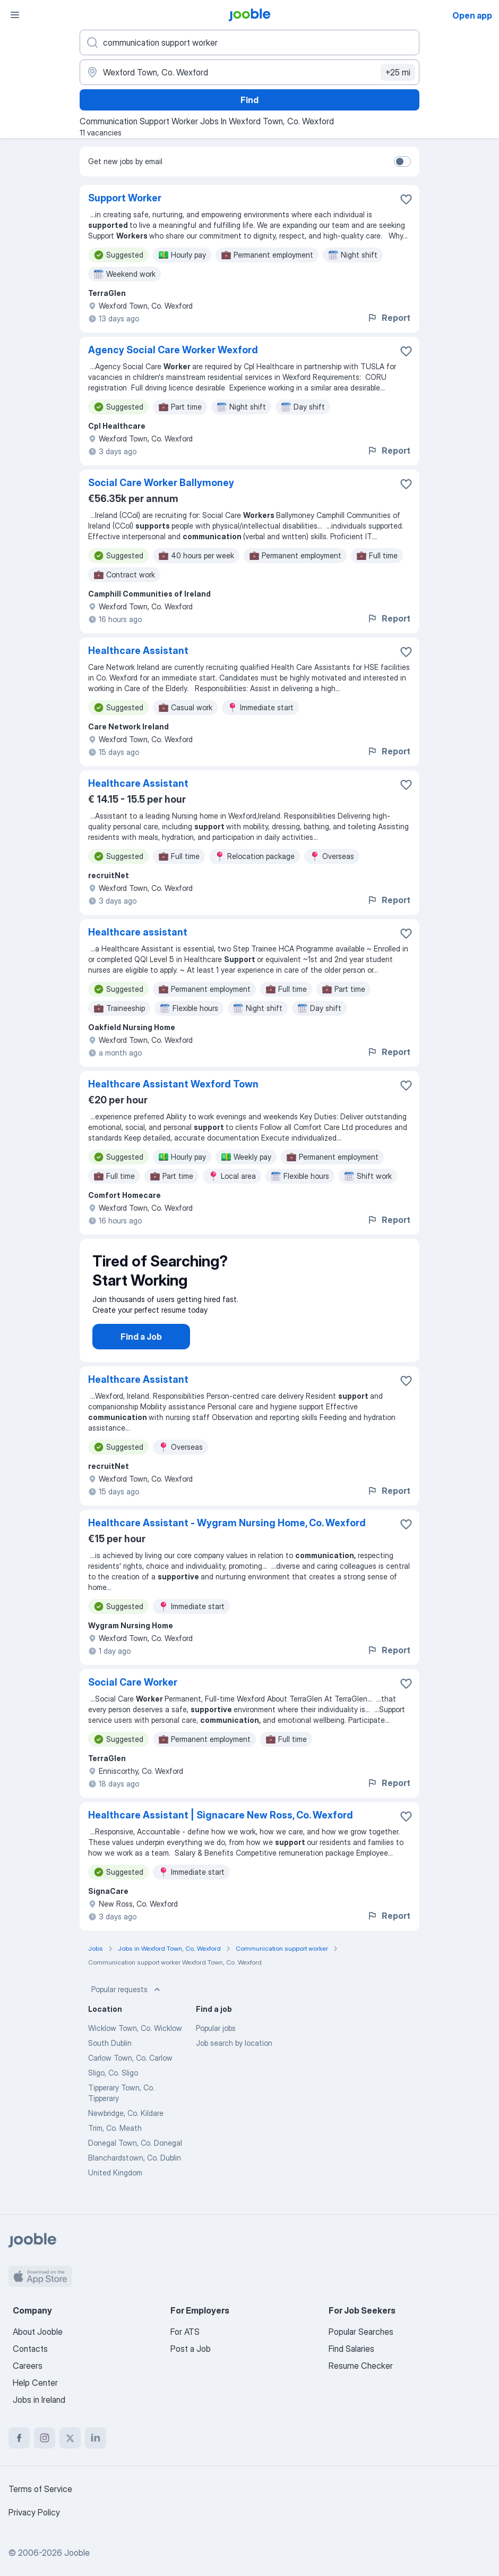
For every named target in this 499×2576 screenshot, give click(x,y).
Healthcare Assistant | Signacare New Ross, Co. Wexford (220, 1825)
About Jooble (38, 2331)
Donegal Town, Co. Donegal (135, 2153)
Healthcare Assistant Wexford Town (173, 1084)
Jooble (77, 2552)
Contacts (30, 2348)
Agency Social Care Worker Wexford (173, 349)
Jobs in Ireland (39, 2399)
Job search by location (234, 2053)
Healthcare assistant (137, 932)
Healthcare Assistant (138, 650)
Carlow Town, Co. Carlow (130, 2068)
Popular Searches (361, 2331)
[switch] (402, 161)
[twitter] (70, 2438)
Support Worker (124, 197)
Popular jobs (216, 2038)
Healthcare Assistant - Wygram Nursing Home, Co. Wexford (227, 1533)
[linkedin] (95, 2438)
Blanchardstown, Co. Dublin (134, 2168)
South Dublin (110, 2053)
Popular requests (126, 2000)
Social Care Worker (132, 1692)
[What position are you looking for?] (249, 42)
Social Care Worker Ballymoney (161, 482)
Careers (27, 2365)
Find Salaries (351, 2348)
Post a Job (190, 2348)
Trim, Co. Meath (115, 2138)
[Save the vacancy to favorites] (406, 199)
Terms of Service (40, 2489)
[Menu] (14, 14)
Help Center (35, 2382)
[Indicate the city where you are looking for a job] (249, 72)
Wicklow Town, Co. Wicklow (135, 2038)
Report (388, 317)
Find (249, 100)
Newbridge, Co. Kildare (126, 2123)
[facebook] (19, 2438)
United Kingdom (115, 2183)
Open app (472, 15)
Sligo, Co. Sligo (113, 2083)
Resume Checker (361, 2365)
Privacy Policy (34, 2512)
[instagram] (44, 2438)
